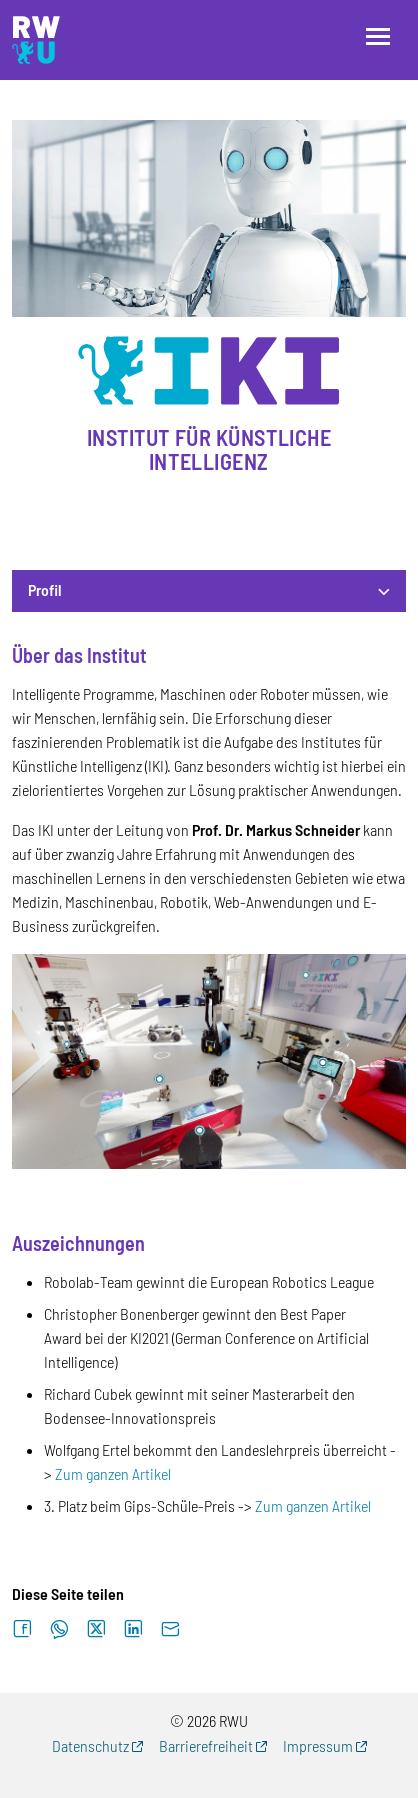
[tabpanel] (209, 1081)
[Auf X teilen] (96, 1629)
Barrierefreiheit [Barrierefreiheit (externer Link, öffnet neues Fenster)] (206, 1745)
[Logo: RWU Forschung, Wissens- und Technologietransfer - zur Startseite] (36, 40)
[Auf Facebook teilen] (22, 1629)
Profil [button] (45, 589)
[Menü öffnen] (378, 36)
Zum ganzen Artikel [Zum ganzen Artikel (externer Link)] (113, 1473)
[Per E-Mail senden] (170, 1629)
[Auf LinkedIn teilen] (133, 1629)
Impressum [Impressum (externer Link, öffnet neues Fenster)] (318, 1745)
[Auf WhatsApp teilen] (59, 1629)
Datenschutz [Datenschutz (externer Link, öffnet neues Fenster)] (90, 1745)
